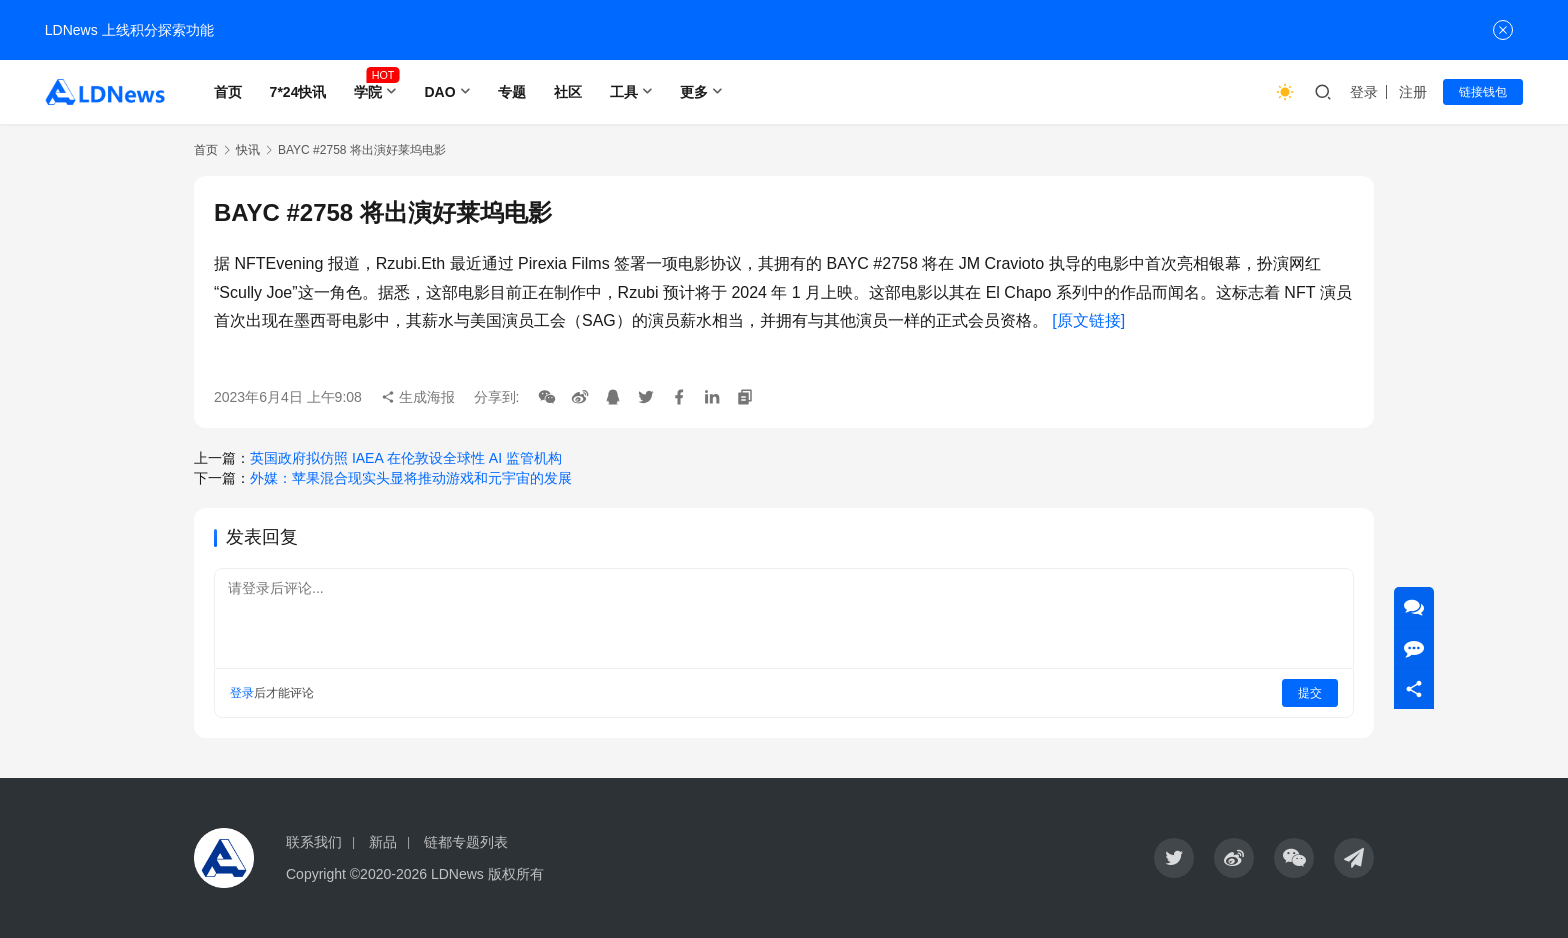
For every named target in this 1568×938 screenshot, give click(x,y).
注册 (1413, 92)
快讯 (248, 150)
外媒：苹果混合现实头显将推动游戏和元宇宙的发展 (411, 478)
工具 (624, 92)
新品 (383, 842)
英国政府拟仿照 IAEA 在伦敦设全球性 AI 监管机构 (406, 458)
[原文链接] (1088, 320)
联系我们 (314, 842)
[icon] (1174, 858)
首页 (228, 92)
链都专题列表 (466, 842)
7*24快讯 (298, 92)
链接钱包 (1483, 92)
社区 (568, 92)
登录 (1364, 92)
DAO (439, 92)
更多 (694, 92)
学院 (368, 92)
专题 (512, 92)
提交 (1310, 693)
